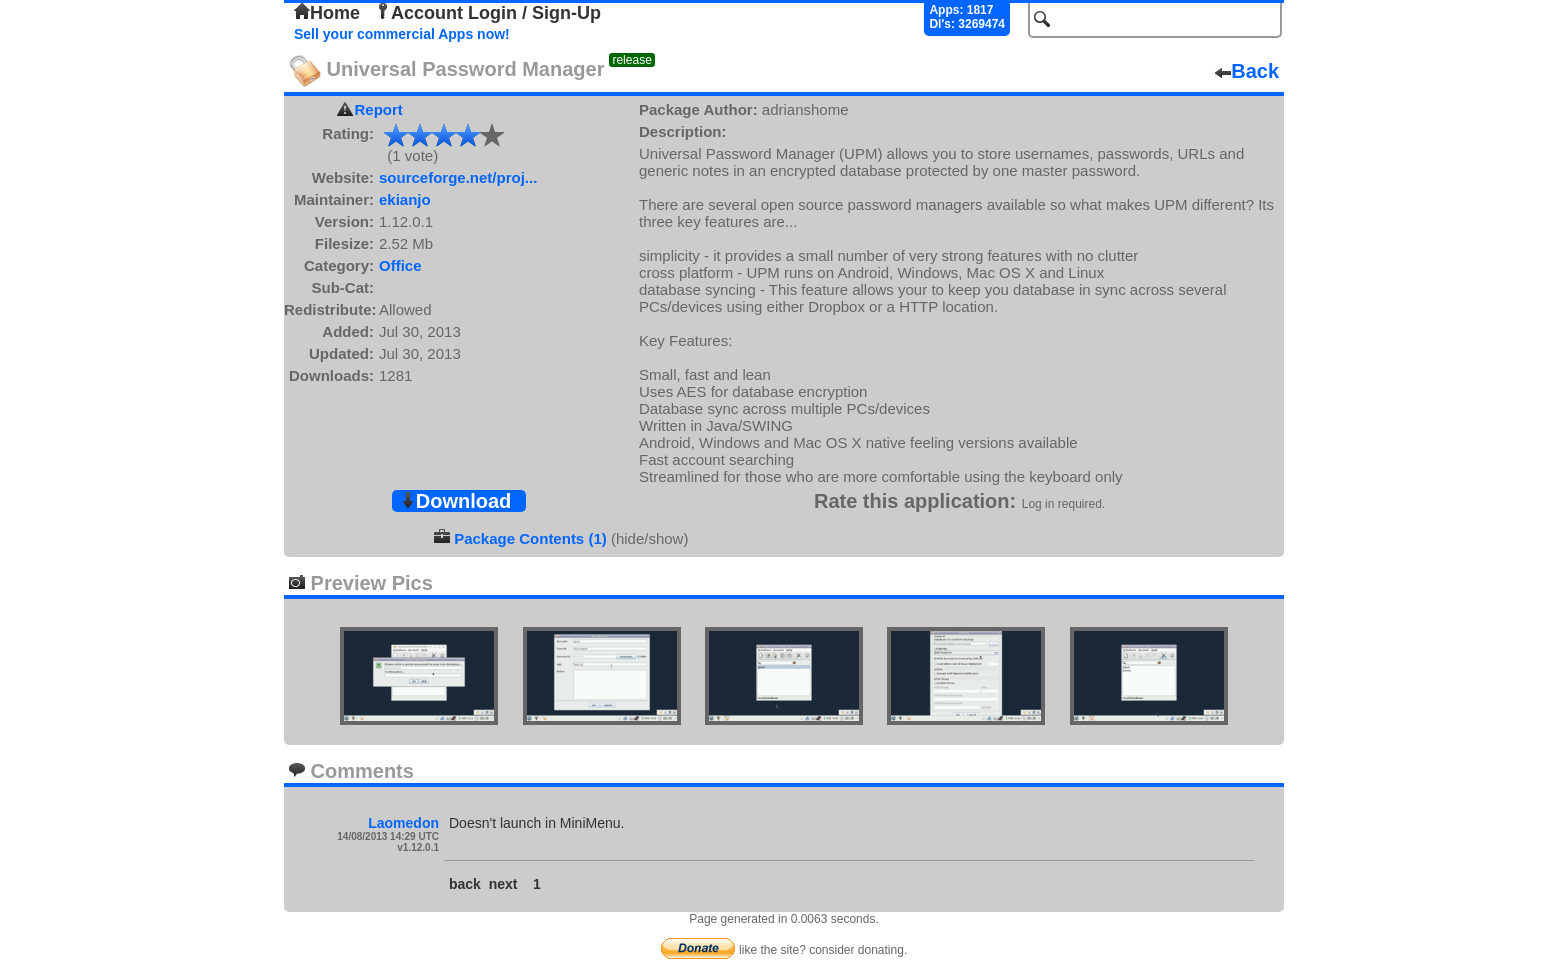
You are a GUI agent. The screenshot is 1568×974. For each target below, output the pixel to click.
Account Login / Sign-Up (488, 13)
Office (400, 265)
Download (456, 501)
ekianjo (405, 199)
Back (1247, 71)
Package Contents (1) (530, 538)
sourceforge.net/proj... (458, 177)
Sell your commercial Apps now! (402, 34)
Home (327, 13)
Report (379, 109)
